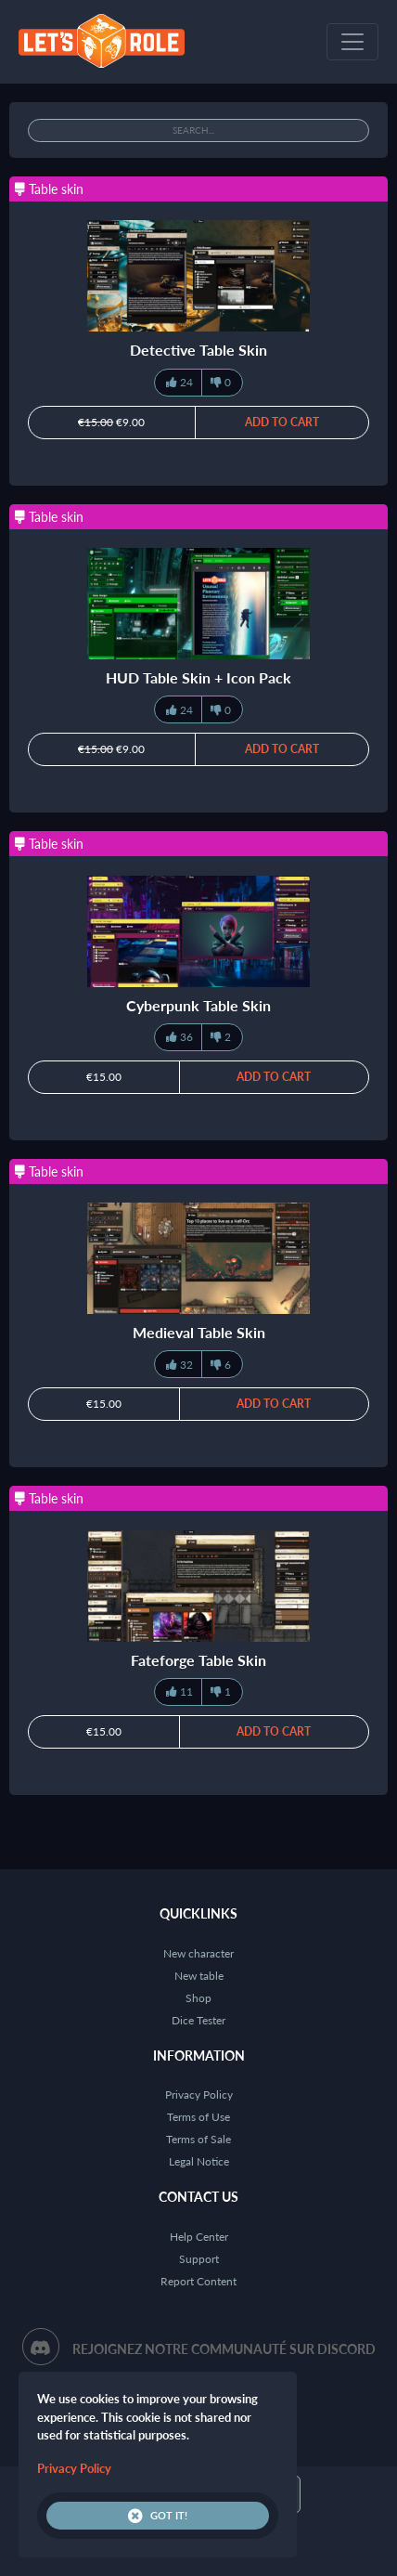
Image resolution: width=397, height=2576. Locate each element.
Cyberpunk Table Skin (198, 1005)
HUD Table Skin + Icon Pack (198, 677)
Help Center (199, 2237)
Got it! (157, 2515)
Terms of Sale (198, 2139)
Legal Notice (199, 2161)
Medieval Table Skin (199, 1332)
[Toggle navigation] (352, 41)
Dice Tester (198, 2020)
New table (199, 1976)
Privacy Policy (199, 2094)
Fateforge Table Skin (198, 1660)
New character (198, 1953)
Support (199, 2259)
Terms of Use (198, 2117)
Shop (198, 1998)
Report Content (198, 2281)
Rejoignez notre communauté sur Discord (224, 2349)
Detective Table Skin (198, 349)
